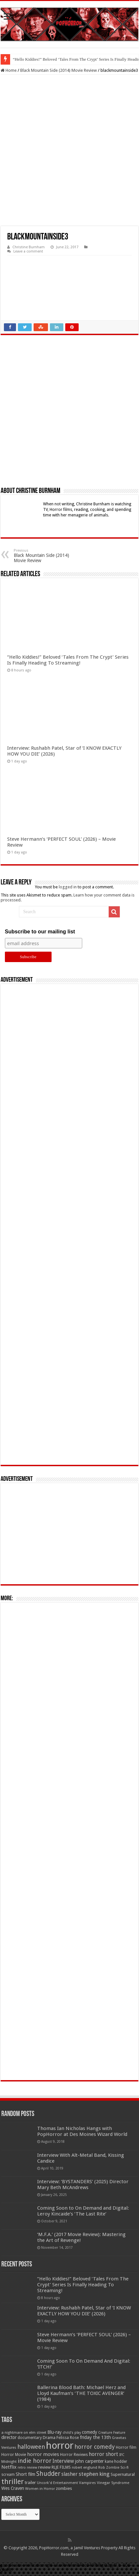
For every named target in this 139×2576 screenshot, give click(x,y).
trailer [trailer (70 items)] (30, 2482)
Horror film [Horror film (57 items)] (126, 2447)
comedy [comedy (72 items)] (89, 2432)
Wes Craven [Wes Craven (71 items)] (12, 2488)
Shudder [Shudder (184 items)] (48, 2473)
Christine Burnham (28, 247)
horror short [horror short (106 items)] (103, 2454)
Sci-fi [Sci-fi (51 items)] (124, 2467)
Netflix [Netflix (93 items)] (9, 2467)
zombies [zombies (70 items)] (64, 2488)
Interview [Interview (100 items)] (63, 2461)
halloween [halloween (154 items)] (31, 2446)
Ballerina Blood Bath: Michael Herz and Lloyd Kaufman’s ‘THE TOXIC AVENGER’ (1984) (81, 2393)
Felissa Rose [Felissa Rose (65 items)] (67, 2437)
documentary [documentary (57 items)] (30, 2437)
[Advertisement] (69, 1224)
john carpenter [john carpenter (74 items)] (89, 2461)
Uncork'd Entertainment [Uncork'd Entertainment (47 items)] (57, 2483)
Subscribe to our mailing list (40, 931)
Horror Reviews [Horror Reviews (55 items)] (74, 2454)
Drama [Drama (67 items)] (49, 2437)
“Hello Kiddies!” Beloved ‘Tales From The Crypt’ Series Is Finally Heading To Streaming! (68, 660)
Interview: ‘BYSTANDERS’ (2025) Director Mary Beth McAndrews (83, 2184)
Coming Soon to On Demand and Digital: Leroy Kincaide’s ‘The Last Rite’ (83, 2211)
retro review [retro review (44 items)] (27, 2467)
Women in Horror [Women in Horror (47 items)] (40, 2489)
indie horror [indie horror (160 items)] (35, 2460)
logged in (68, 886)
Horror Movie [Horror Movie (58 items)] (13, 2454)
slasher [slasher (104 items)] (69, 2474)
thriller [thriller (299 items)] (12, 2481)
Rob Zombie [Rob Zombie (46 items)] (108, 2467)
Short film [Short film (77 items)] (25, 2474)
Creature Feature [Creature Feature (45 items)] (111, 2432)
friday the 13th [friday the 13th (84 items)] (95, 2437)
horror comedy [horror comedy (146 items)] (94, 2446)
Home (9, 70)
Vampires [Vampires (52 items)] (87, 2482)
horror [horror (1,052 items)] (59, 2445)
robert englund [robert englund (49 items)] (84, 2467)
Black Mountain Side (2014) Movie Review (58, 70)
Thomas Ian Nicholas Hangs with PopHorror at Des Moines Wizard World (82, 2131)
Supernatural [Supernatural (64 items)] (123, 2474)
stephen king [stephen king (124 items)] (94, 2474)
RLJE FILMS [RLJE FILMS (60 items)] (61, 2467)
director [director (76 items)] (9, 2437)
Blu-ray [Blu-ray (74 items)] (54, 2432)
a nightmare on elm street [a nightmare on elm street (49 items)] (23, 2432)
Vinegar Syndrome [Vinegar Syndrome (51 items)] (113, 2482)
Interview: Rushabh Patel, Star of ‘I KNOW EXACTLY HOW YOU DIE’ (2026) (84, 2311)
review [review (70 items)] (44, 2467)
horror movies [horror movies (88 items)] (43, 2454)
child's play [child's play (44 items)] (72, 2432)
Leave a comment (28, 251)
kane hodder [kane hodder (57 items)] (116, 2461)
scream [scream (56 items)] (8, 2474)
